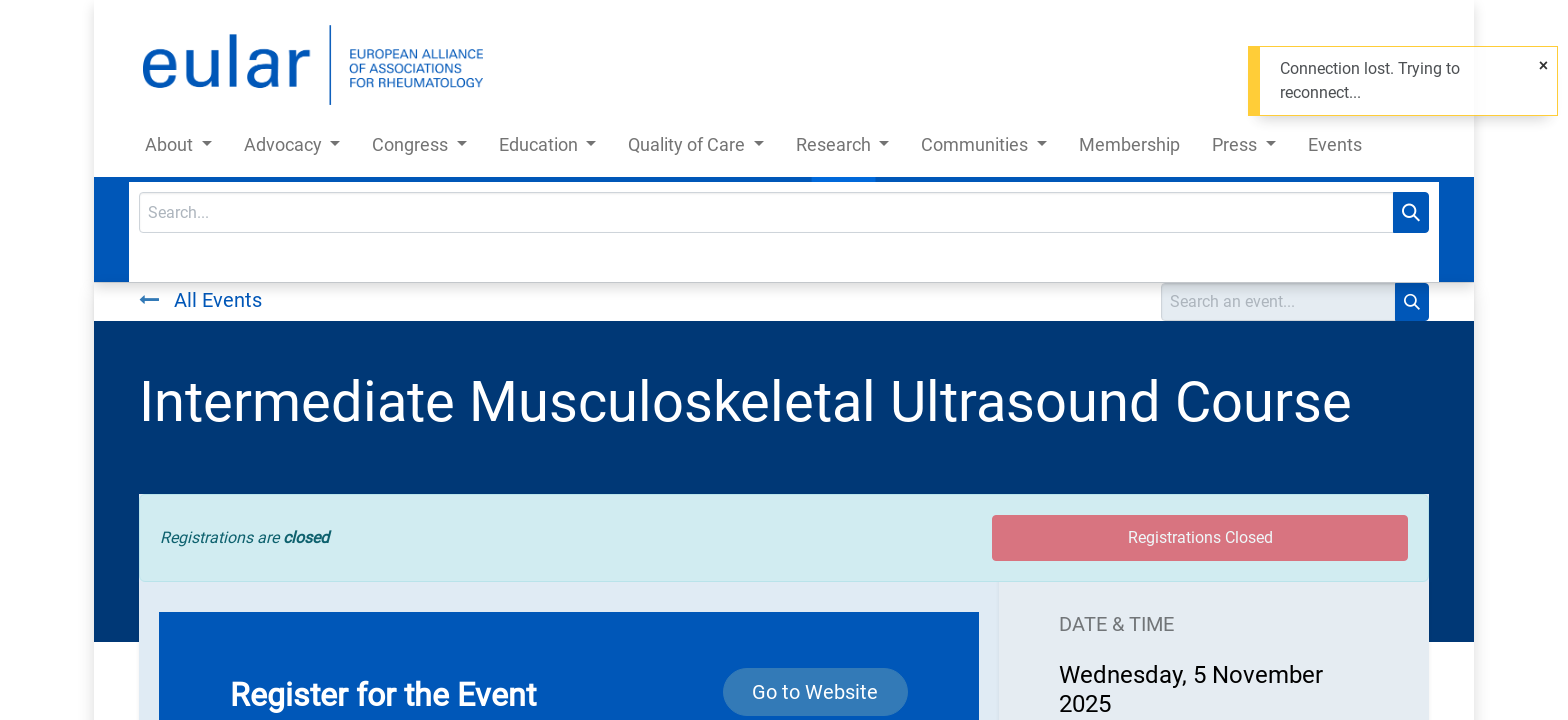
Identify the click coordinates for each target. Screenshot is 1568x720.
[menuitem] (1129, 148)
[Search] (1411, 212)
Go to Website (815, 692)
